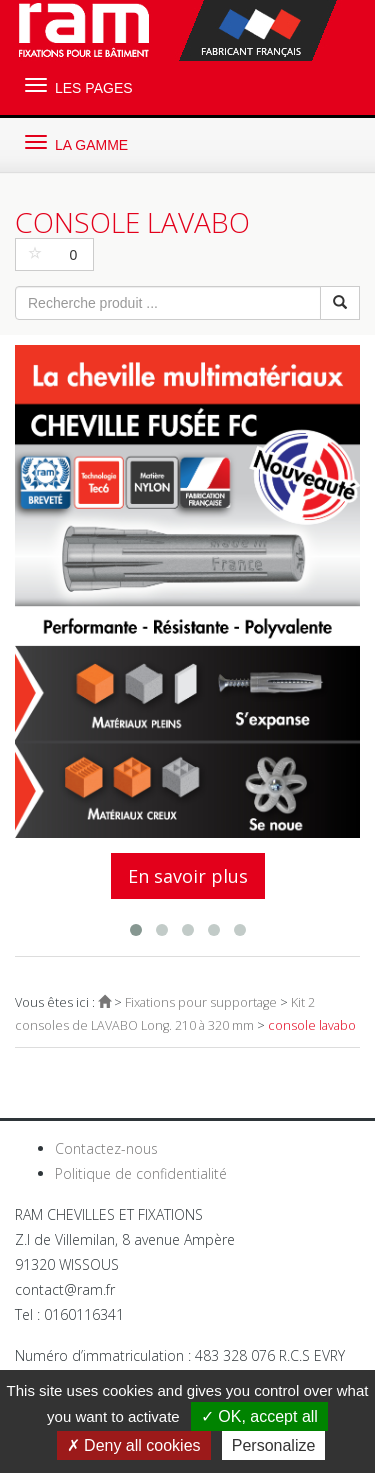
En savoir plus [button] (188, 876)
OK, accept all (259, 1416)
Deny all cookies (134, 1445)
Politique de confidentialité (141, 1173)
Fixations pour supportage (201, 1002)
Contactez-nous (106, 1148)
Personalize (274, 1445)
